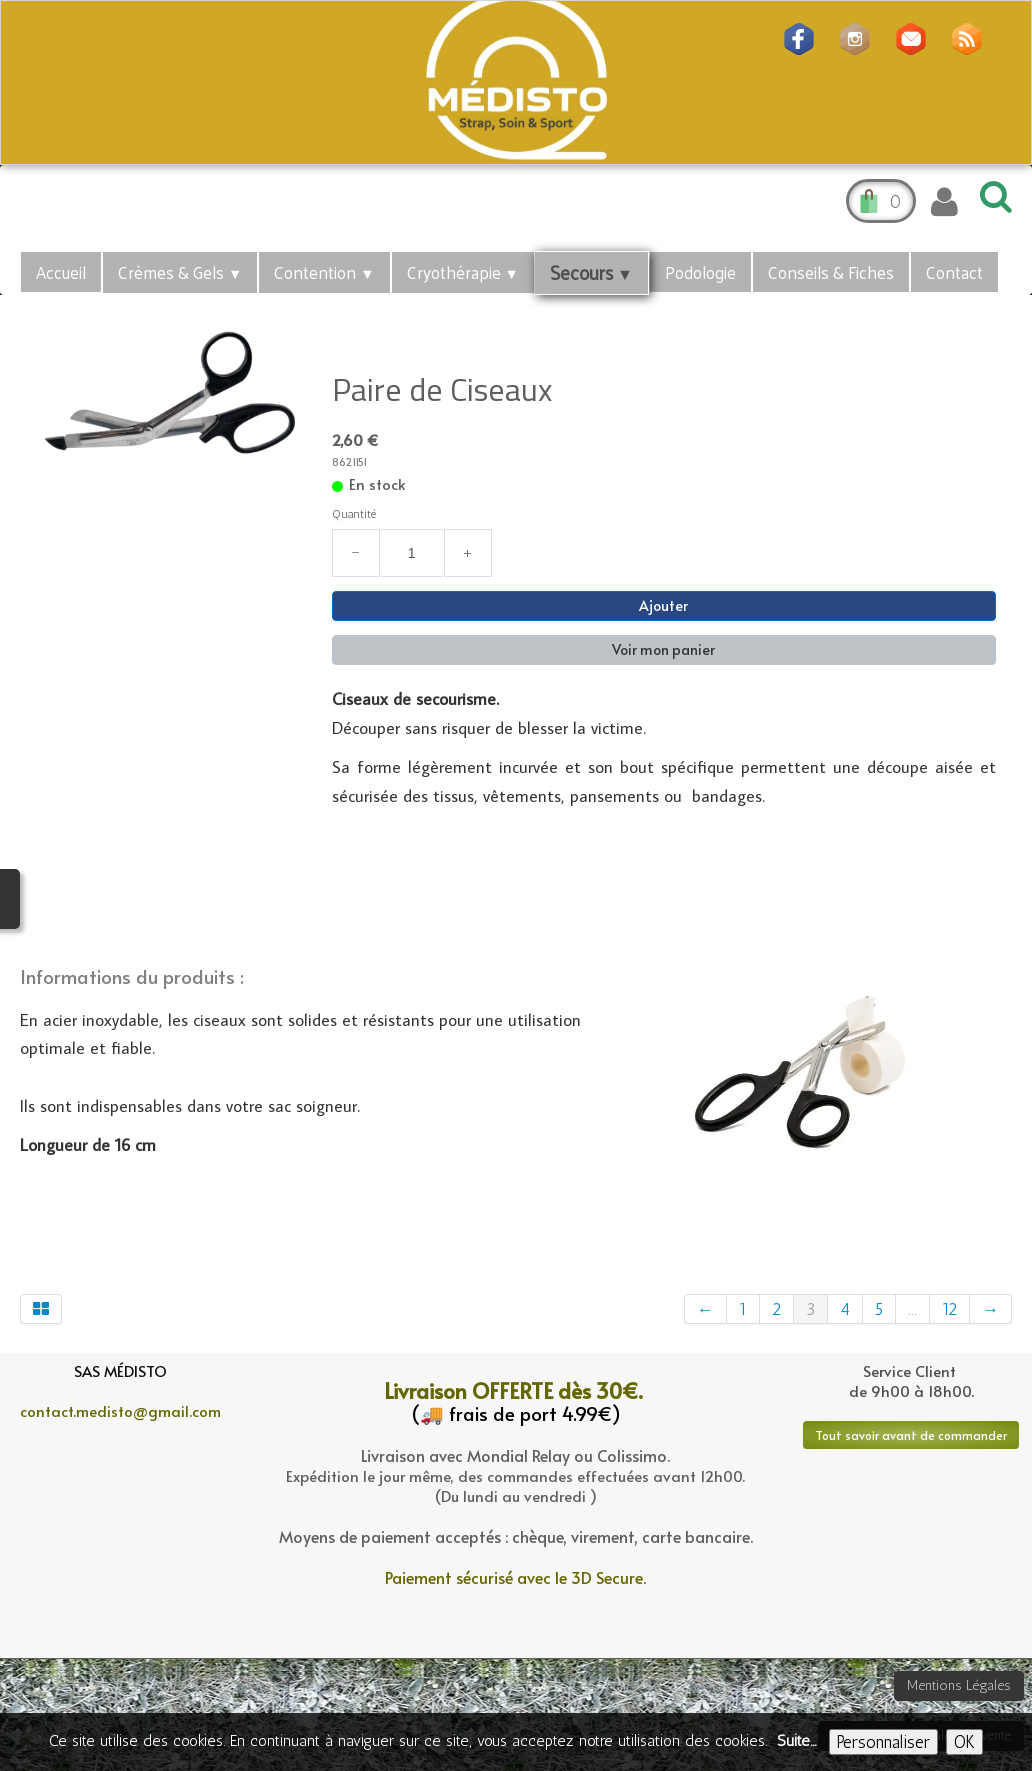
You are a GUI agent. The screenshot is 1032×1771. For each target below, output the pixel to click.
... (912, 1309)
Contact (954, 272)
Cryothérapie (463, 272)
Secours (591, 272)
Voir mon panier (663, 649)
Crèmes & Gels (180, 272)
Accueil (61, 272)
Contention (324, 272)
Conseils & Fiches (831, 272)
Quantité (354, 514)
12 (949, 1309)
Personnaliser (883, 1742)
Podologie (700, 272)
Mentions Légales (959, 1685)
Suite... (796, 1741)
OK (964, 1742)
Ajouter (663, 605)
